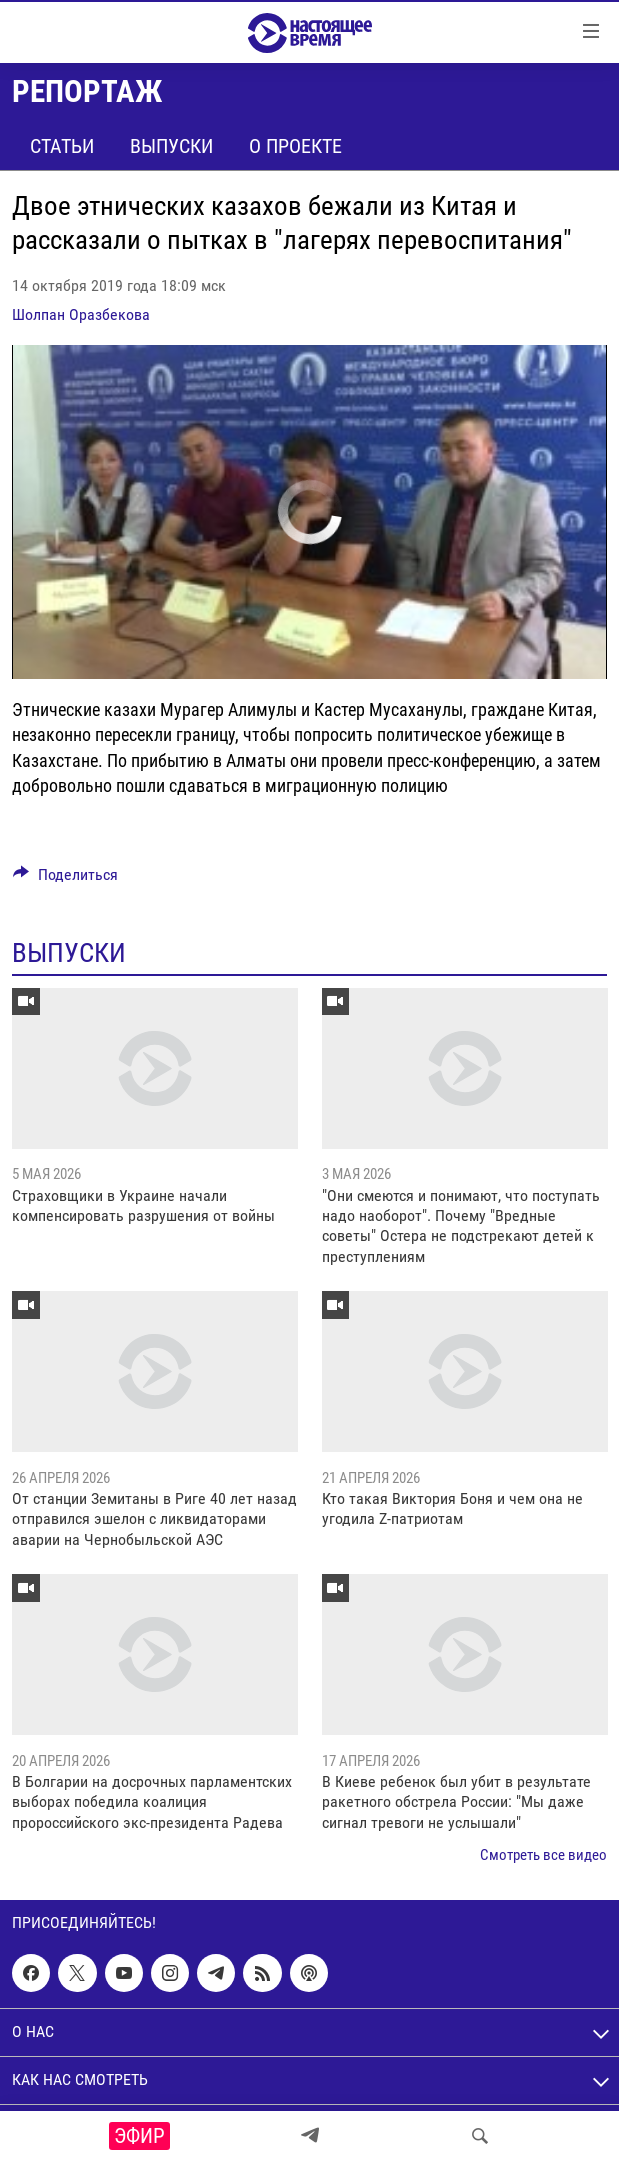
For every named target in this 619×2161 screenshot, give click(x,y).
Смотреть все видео (543, 1855)
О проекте (295, 146)
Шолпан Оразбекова (81, 314)
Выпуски (171, 146)
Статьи (62, 146)
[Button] (65, 879)
